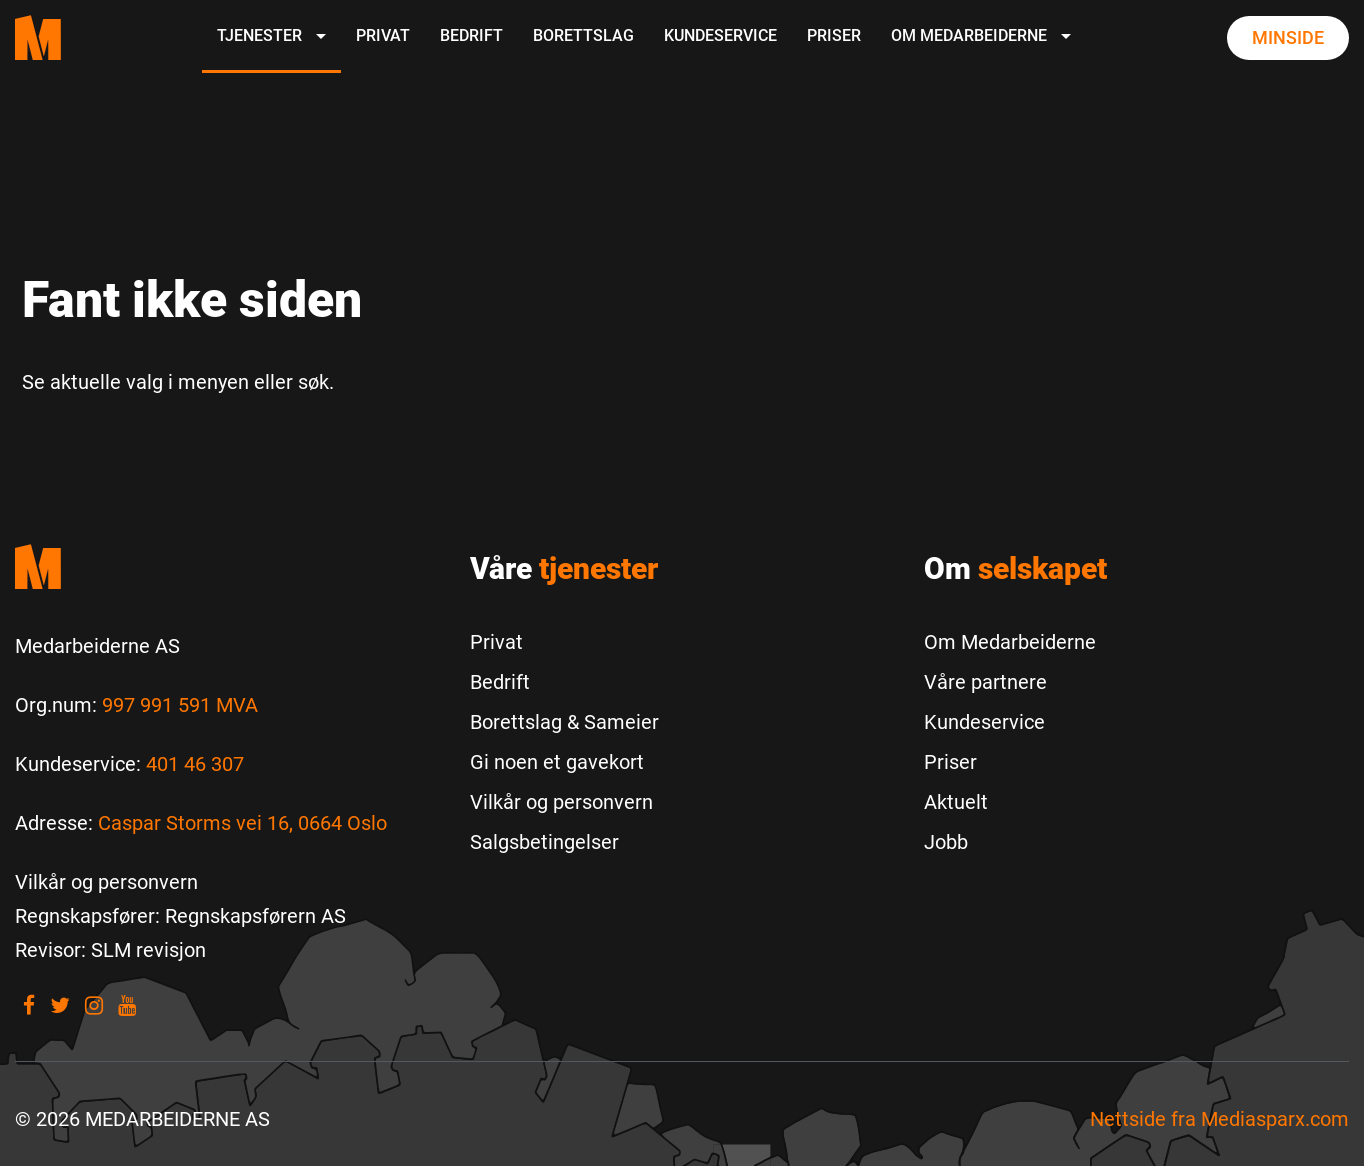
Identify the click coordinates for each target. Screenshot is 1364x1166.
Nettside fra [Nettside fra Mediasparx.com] (1219, 1119)
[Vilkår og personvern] (106, 882)
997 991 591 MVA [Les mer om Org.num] (180, 705)
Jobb (946, 842)
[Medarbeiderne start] (227, 566)
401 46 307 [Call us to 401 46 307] (195, 764)
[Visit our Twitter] (60, 1005)
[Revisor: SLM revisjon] (110, 950)
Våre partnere (985, 682)
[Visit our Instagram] (94, 1005)
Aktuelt (956, 802)
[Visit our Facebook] (29, 1005)
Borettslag (583, 35)
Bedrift (471, 35)
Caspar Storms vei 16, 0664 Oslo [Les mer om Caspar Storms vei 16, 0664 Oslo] (242, 823)
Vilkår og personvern (561, 802)
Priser (834, 35)
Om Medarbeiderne (981, 35)
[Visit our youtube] (127, 1005)
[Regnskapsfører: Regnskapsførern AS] (180, 916)
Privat (383, 35)
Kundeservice (720, 35)
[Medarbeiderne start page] (38, 37)
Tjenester (271, 35)
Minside (1288, 37)
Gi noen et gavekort (557, 762)
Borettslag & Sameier (564, 722)
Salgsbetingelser (544, 842)
